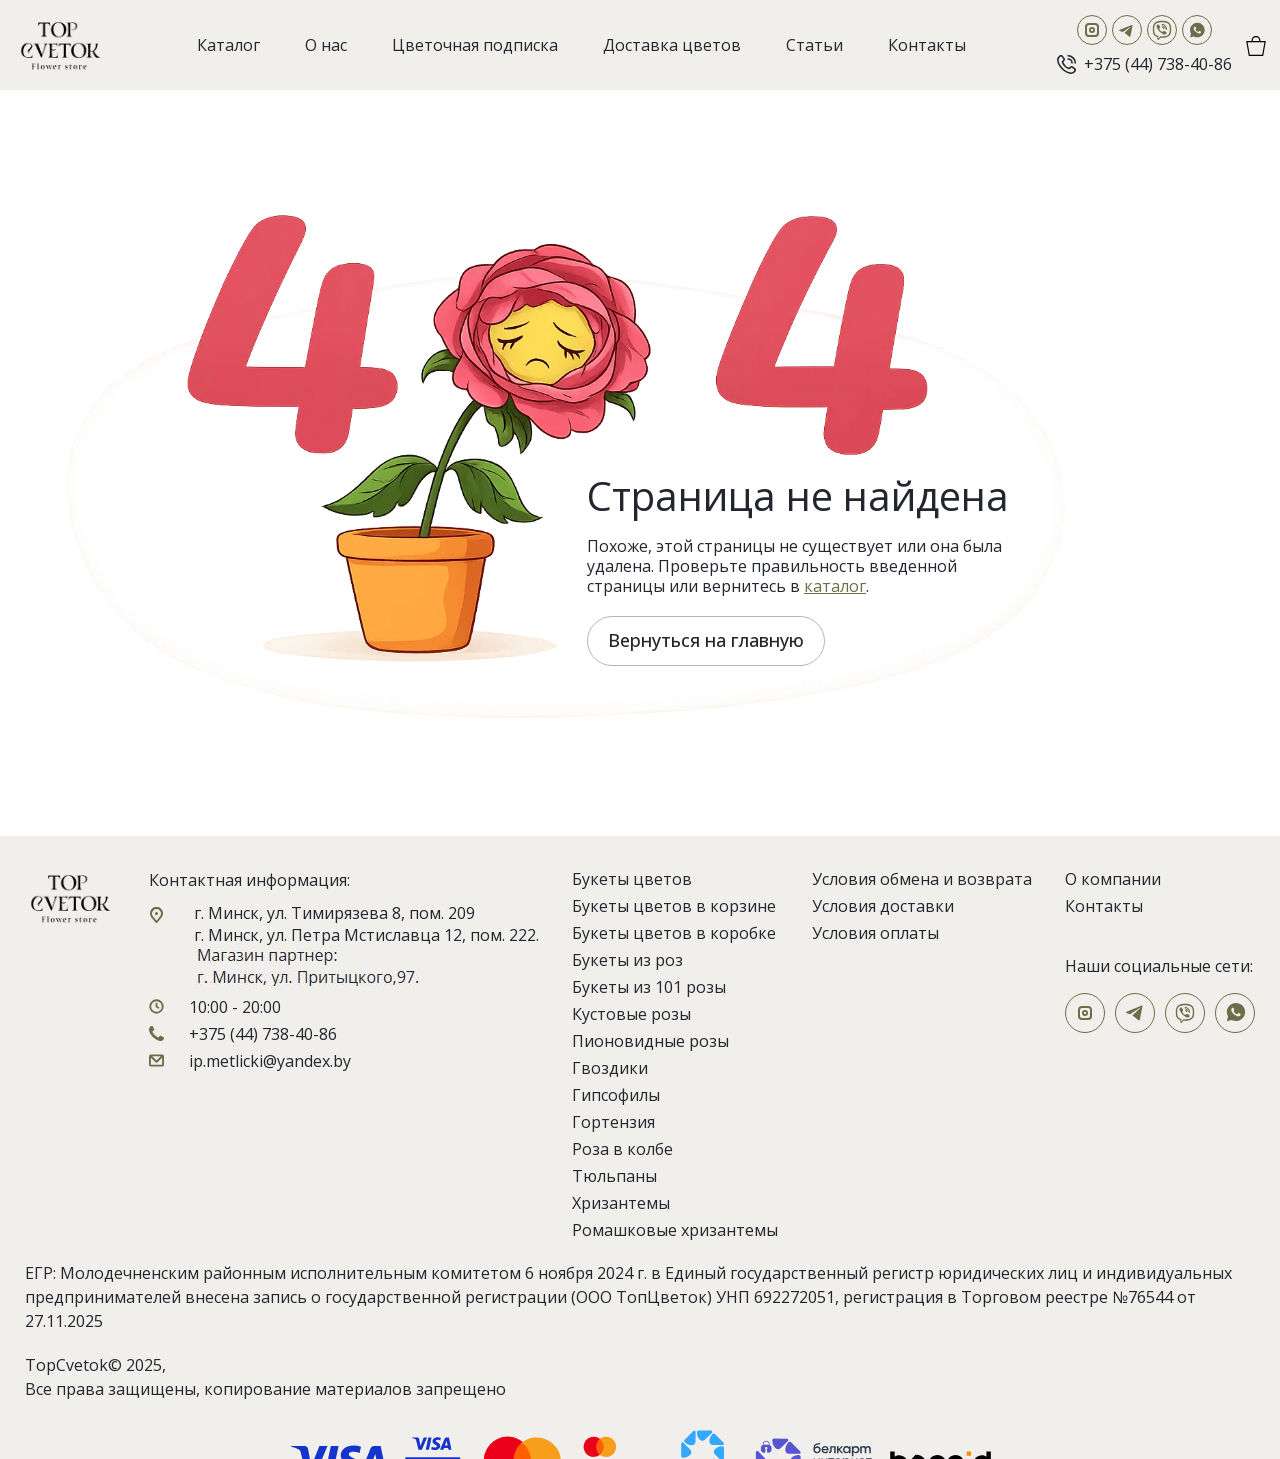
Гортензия (613, 1122)
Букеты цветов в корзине (674, 906)
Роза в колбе (622, 1149)
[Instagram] (1092, 30)
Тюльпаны (614, 1176)
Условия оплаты (875, 933)
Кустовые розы (631, 1014)
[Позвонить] (1144, 64)
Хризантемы (621, 1203)
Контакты (1104, 906)
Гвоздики (610, 1068)
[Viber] (1162, 30)
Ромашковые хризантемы (675, 1230)
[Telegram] (1127, 30)
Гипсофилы (616, 1095)
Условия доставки (883, 906)
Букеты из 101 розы (649, 987)
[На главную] (60, 45)
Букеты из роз (627, 960)
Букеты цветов (632, 879)
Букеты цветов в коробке (674, 933)
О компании (1113, 879)
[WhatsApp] (1197, 30)
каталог (835, 586)
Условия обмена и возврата (922, 879)
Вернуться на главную (706, 640)
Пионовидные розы (650, 1041)
